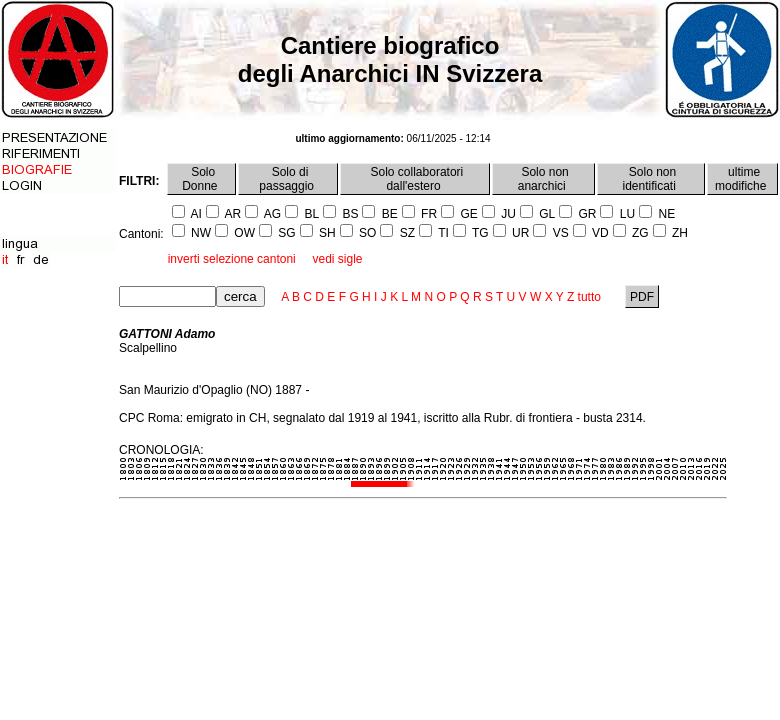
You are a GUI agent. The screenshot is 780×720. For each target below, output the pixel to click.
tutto (589, 297)
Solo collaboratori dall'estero (415, 179)
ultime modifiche (742, 179)
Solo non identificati (651, 179)
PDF (642, 297)
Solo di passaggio (288, 179)
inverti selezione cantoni (232, 259)
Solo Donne (201, 179)
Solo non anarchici (543, 179)
